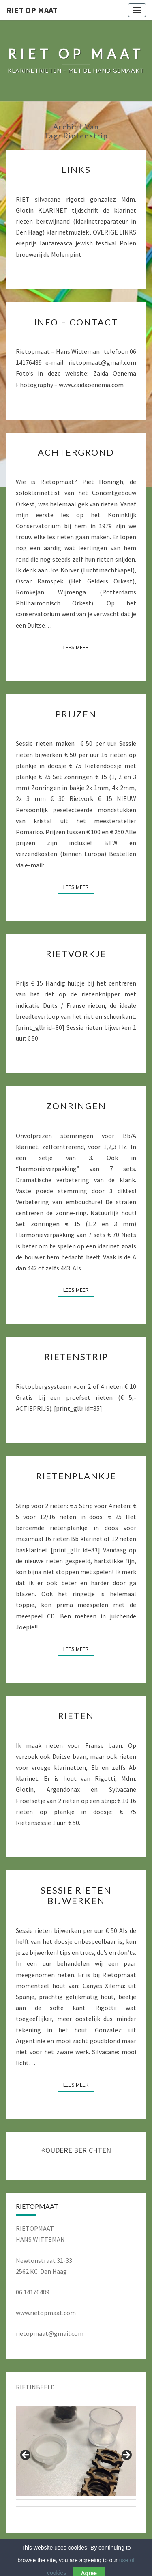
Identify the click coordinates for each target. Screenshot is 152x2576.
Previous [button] (26, 2455)
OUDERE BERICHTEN (76, 2150)
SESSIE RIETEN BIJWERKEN (76, 1895)
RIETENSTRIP (76, 1356)
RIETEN (76, 1715)
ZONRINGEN (76, 1105)
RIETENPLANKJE (76, 1475)
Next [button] (126, 2455)
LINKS (76, 169)
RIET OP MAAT (32, 10)
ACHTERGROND (76, 452)
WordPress (102, 2555)
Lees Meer (78, 647)
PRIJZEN (76, 713)
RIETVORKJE (76, 953)
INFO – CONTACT (76, 321)
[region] (76, 2457)
